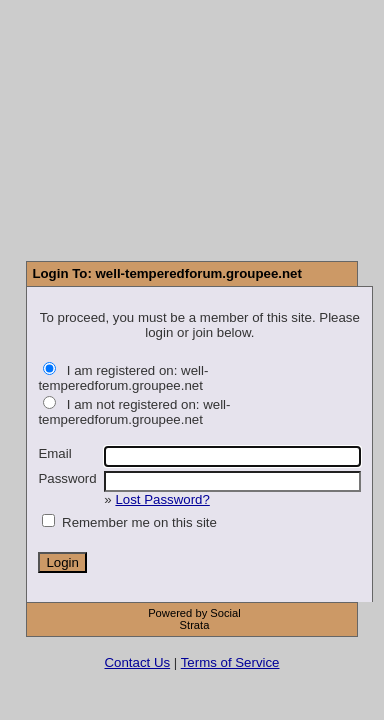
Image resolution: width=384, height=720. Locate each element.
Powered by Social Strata (194, 619)
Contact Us (138, 662)
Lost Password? (162, 499)
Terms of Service (230, 662)
